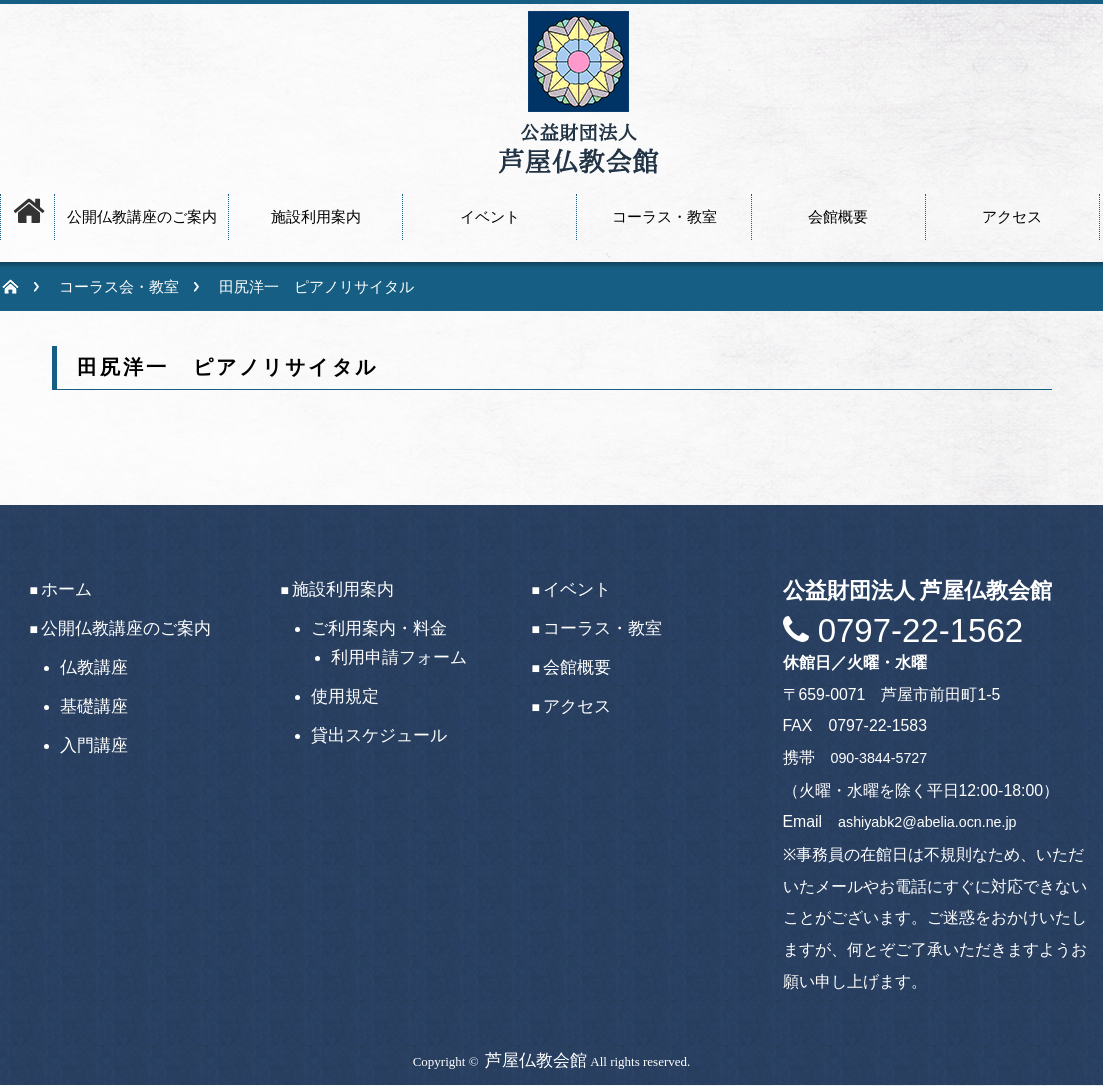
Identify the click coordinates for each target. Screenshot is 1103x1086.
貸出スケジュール (379, 735)
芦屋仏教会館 (536, 1060)
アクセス (577, 706)
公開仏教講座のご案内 (126, 628)
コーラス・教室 (602, 628)
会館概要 (577, 667)
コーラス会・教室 (119, 286)
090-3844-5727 (879, 758)
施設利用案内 (343, 589)
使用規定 (345, 696)
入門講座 (94, 745)
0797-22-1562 (916, 630)
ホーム (66, 589)
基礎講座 (94, 706)
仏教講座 (94, 667)
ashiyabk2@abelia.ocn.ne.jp (927, 822)
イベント (577, 589)
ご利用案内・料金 (379, 628)
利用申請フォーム (399, 657)
